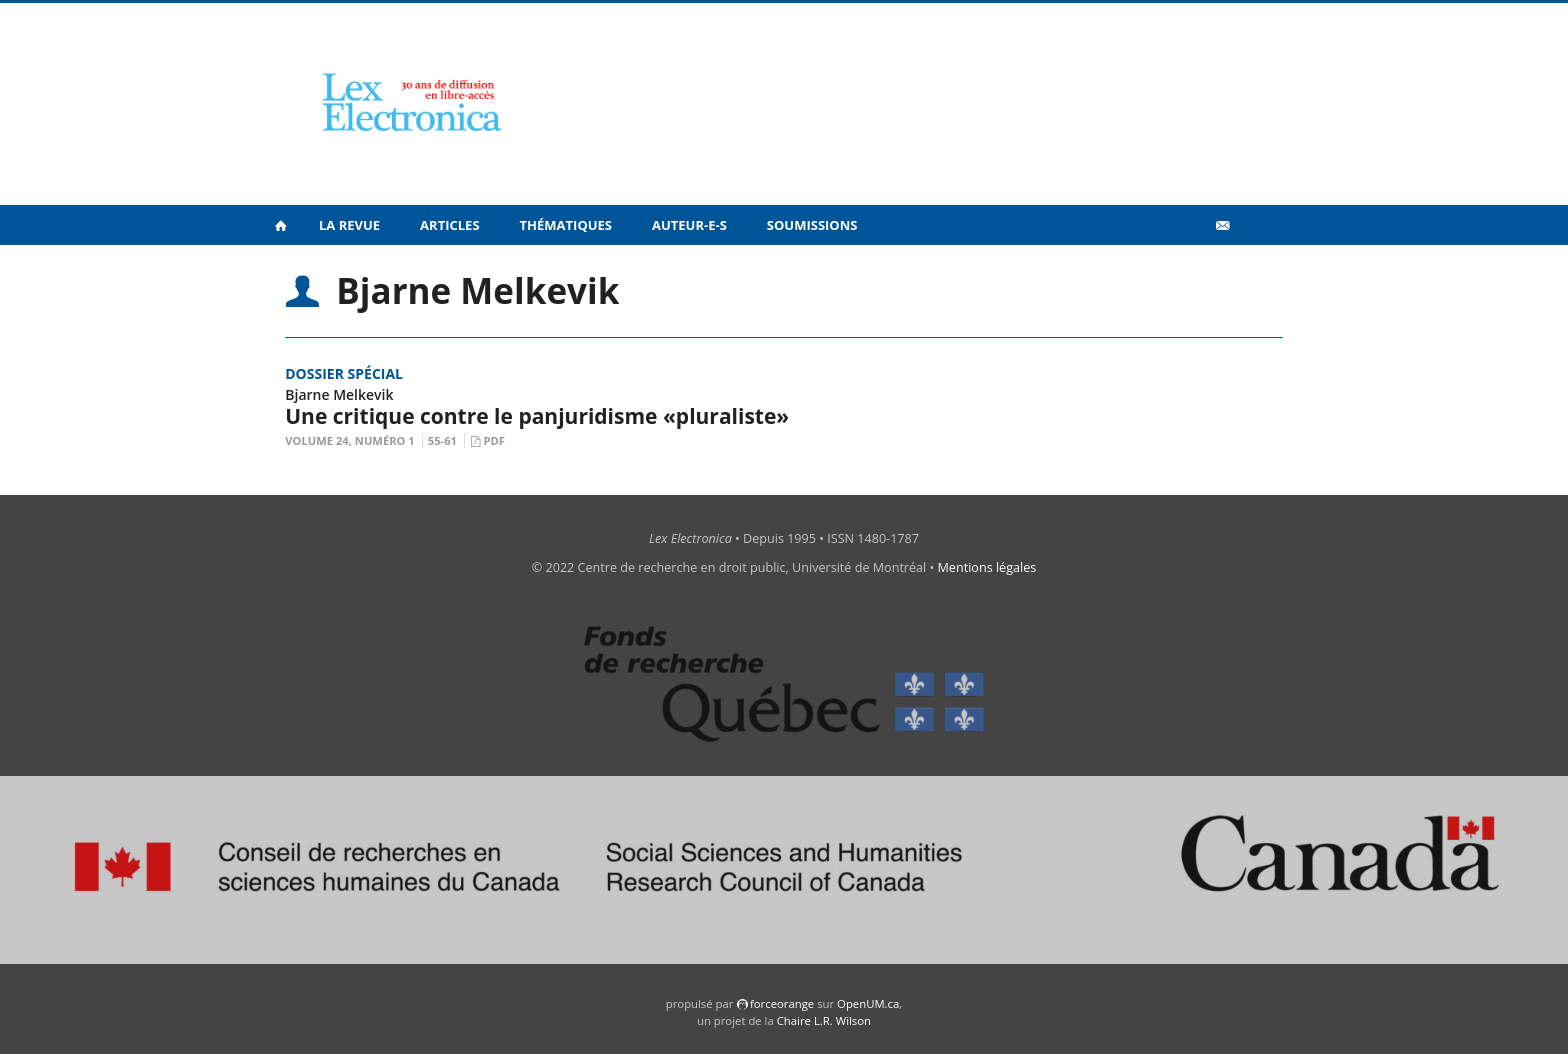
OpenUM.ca (868, 1003)
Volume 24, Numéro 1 (350, 440)
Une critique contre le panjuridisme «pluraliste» (537, 416)
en (1254, 269)
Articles (449, 225)
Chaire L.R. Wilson (824, 1020)
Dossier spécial (344, 373)
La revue (349, 225)
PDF (493, 440)
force (782, 1003)
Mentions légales (987, 567)
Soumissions (812, 225)
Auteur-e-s (689, 225)
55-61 (442, 440)
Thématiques (566, 225)
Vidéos (1179, 268)
